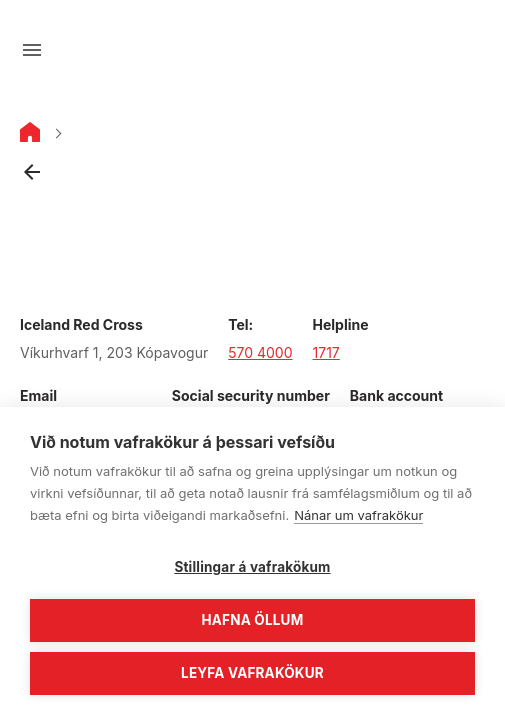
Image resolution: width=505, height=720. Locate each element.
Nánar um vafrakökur (358, 515)
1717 (326, 352)
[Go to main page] (253, 50)
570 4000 (260, 352)
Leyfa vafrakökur (252, 673)
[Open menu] (32, 50)
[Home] (30, 136)
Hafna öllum (253, 620)
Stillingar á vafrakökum (252, 567)
